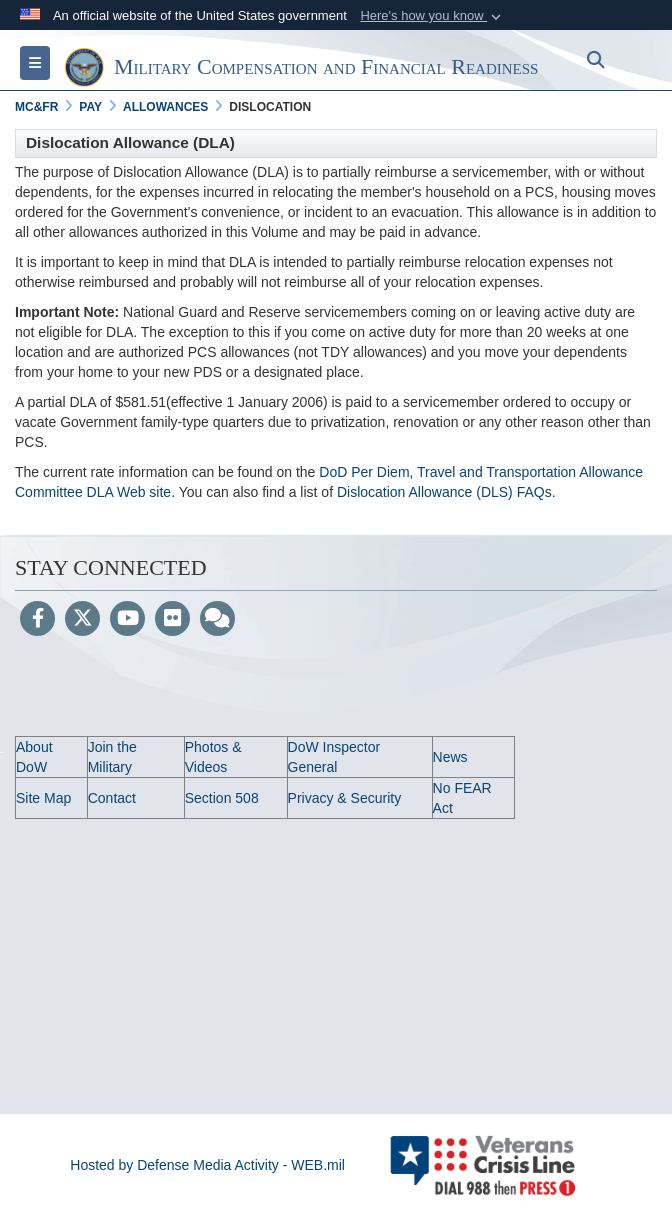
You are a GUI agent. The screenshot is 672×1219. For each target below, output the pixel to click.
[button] (432, 16)
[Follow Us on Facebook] (37, 620)
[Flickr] (172, 620)
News (450, 757)
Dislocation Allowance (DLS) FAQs (444, 492)
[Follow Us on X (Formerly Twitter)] (82, 620)
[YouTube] (127, 620)
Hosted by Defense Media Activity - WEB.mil (207, 1165)
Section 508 (222, 798)
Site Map (43, 798)
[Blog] (217, 620)
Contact (112, 798)
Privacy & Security (345, 798)
